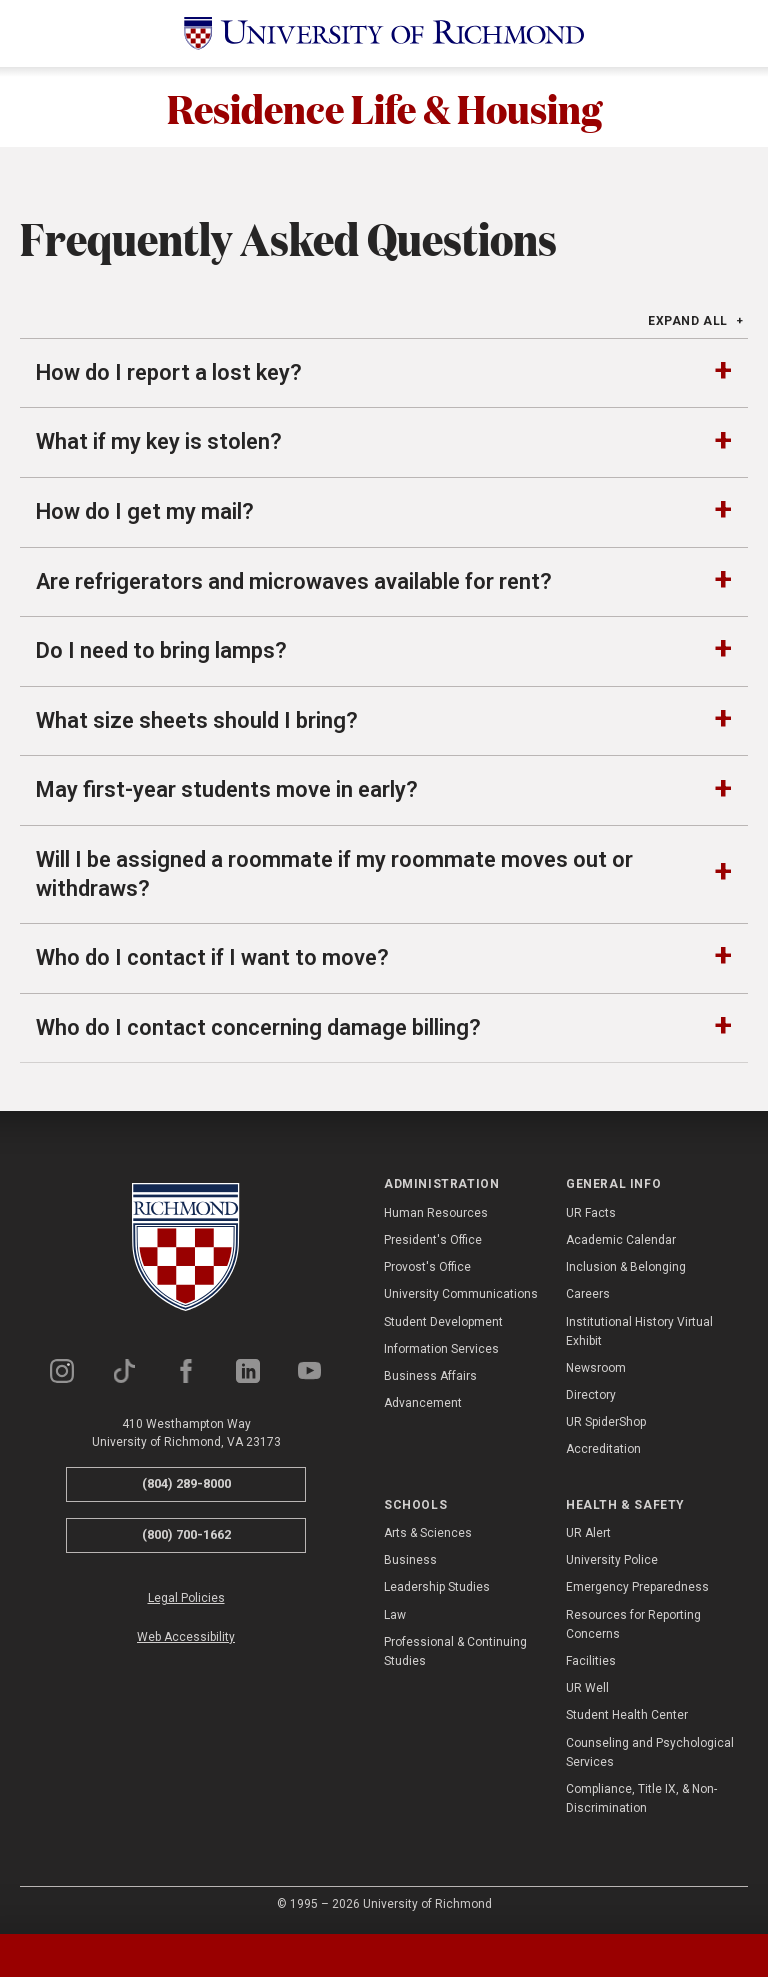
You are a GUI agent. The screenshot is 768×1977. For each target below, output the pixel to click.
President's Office (433, 1240)
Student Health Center (627, 1715)
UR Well (587, 1688)
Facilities (591, 1661)
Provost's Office (427, 1267)
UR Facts (591, 1213)
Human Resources (436, 1213)
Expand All (688, 321)
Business (410, 1560)
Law (395, 1615)
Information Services (441, 1349)
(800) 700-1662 (186, 1534)
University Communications (461, 1294)
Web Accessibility (186, 1637)
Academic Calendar (621, 1240)
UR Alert (588, 1533)
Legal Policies (186, 1598)
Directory (591, 1395)
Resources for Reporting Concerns (633, 1624)
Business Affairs (430, 1376)
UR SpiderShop (606, 1422)
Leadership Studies (437, 1587)
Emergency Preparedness (637, 1587)
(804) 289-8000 (186, 1483)
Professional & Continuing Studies (455, 1651)
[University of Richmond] (384, 33)
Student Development (443, 1322)
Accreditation (603, 1449)
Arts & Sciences (428, 1533)
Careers (588, 1294)
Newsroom (596, 1368)
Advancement (423, 1403)
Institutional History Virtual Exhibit (639, 1331)
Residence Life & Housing (384, 107)
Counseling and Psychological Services (650, 1752)
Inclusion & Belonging (626, 1267)
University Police (612, 1560)
